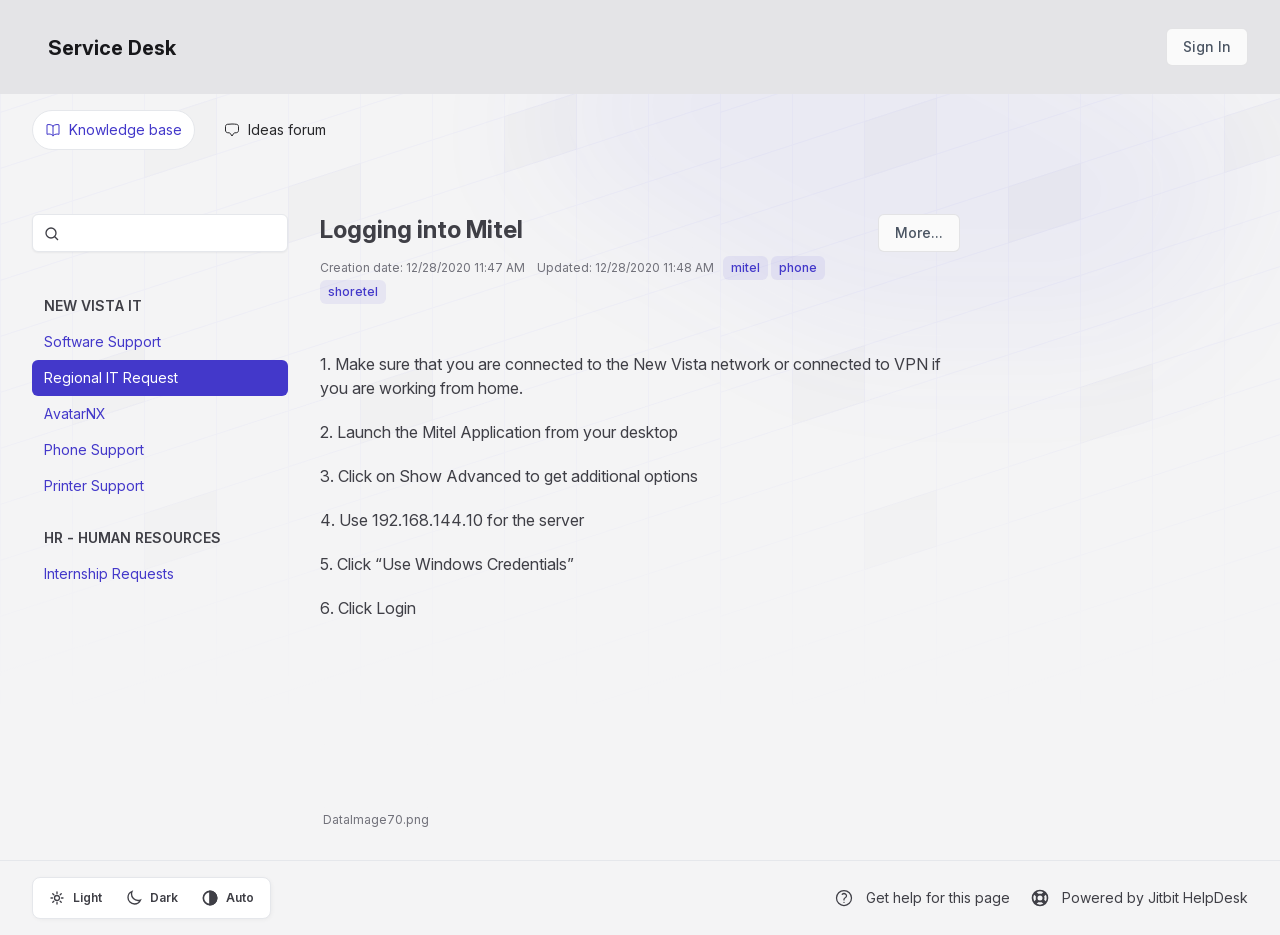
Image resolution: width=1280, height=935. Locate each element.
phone (798, 267)
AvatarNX (75, 413)
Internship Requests (109, 573)
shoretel (353, 291)
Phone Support (94, 449)
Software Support (102, 341)
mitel (745, 267)
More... (919, 232)
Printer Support (94, 485)
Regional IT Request (111, 377)
